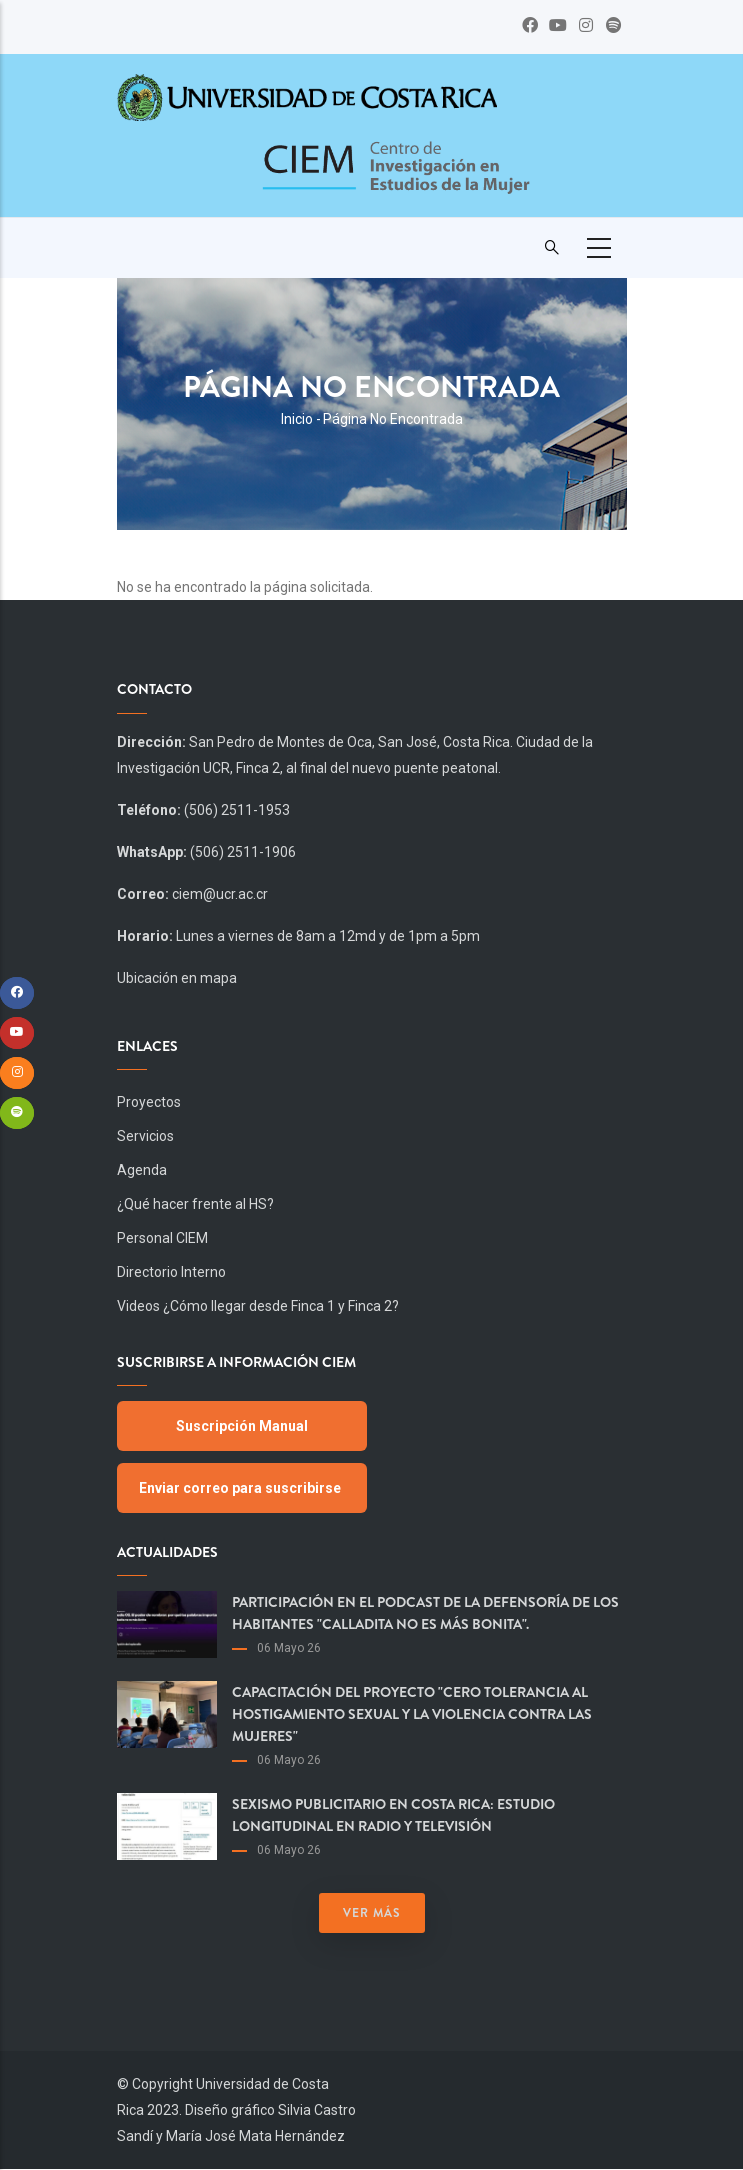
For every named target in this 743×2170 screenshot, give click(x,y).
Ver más (372, 1913)
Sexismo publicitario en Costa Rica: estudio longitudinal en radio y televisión (393, 1815)
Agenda (142, 1170)
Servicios (145, 1136)
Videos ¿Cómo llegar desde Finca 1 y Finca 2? (258, 1306)
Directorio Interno (171, 1272)
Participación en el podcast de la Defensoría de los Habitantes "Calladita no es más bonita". (425, 1613)
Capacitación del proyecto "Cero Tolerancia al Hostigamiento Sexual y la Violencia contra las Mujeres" (412, 1714)
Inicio (297, 419)
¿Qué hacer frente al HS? (195, 1204)
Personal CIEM (162, 1238)
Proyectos (149, 1102)
